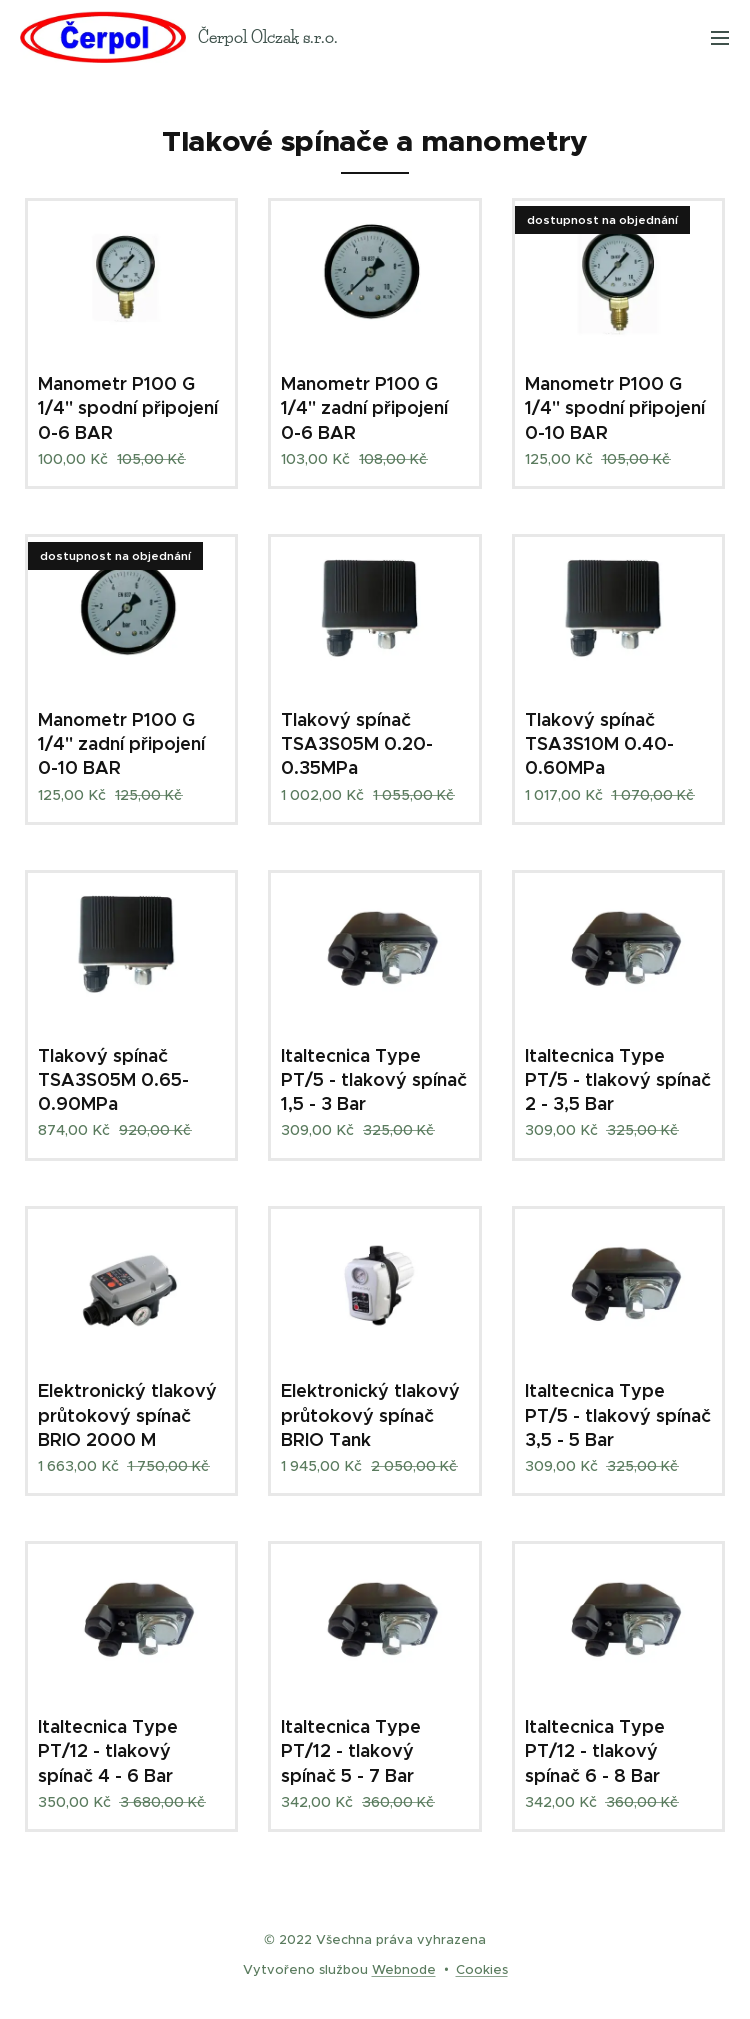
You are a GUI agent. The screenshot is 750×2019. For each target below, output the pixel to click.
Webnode (404, 1969)
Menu (720, 38)
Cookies (482, 1969)
